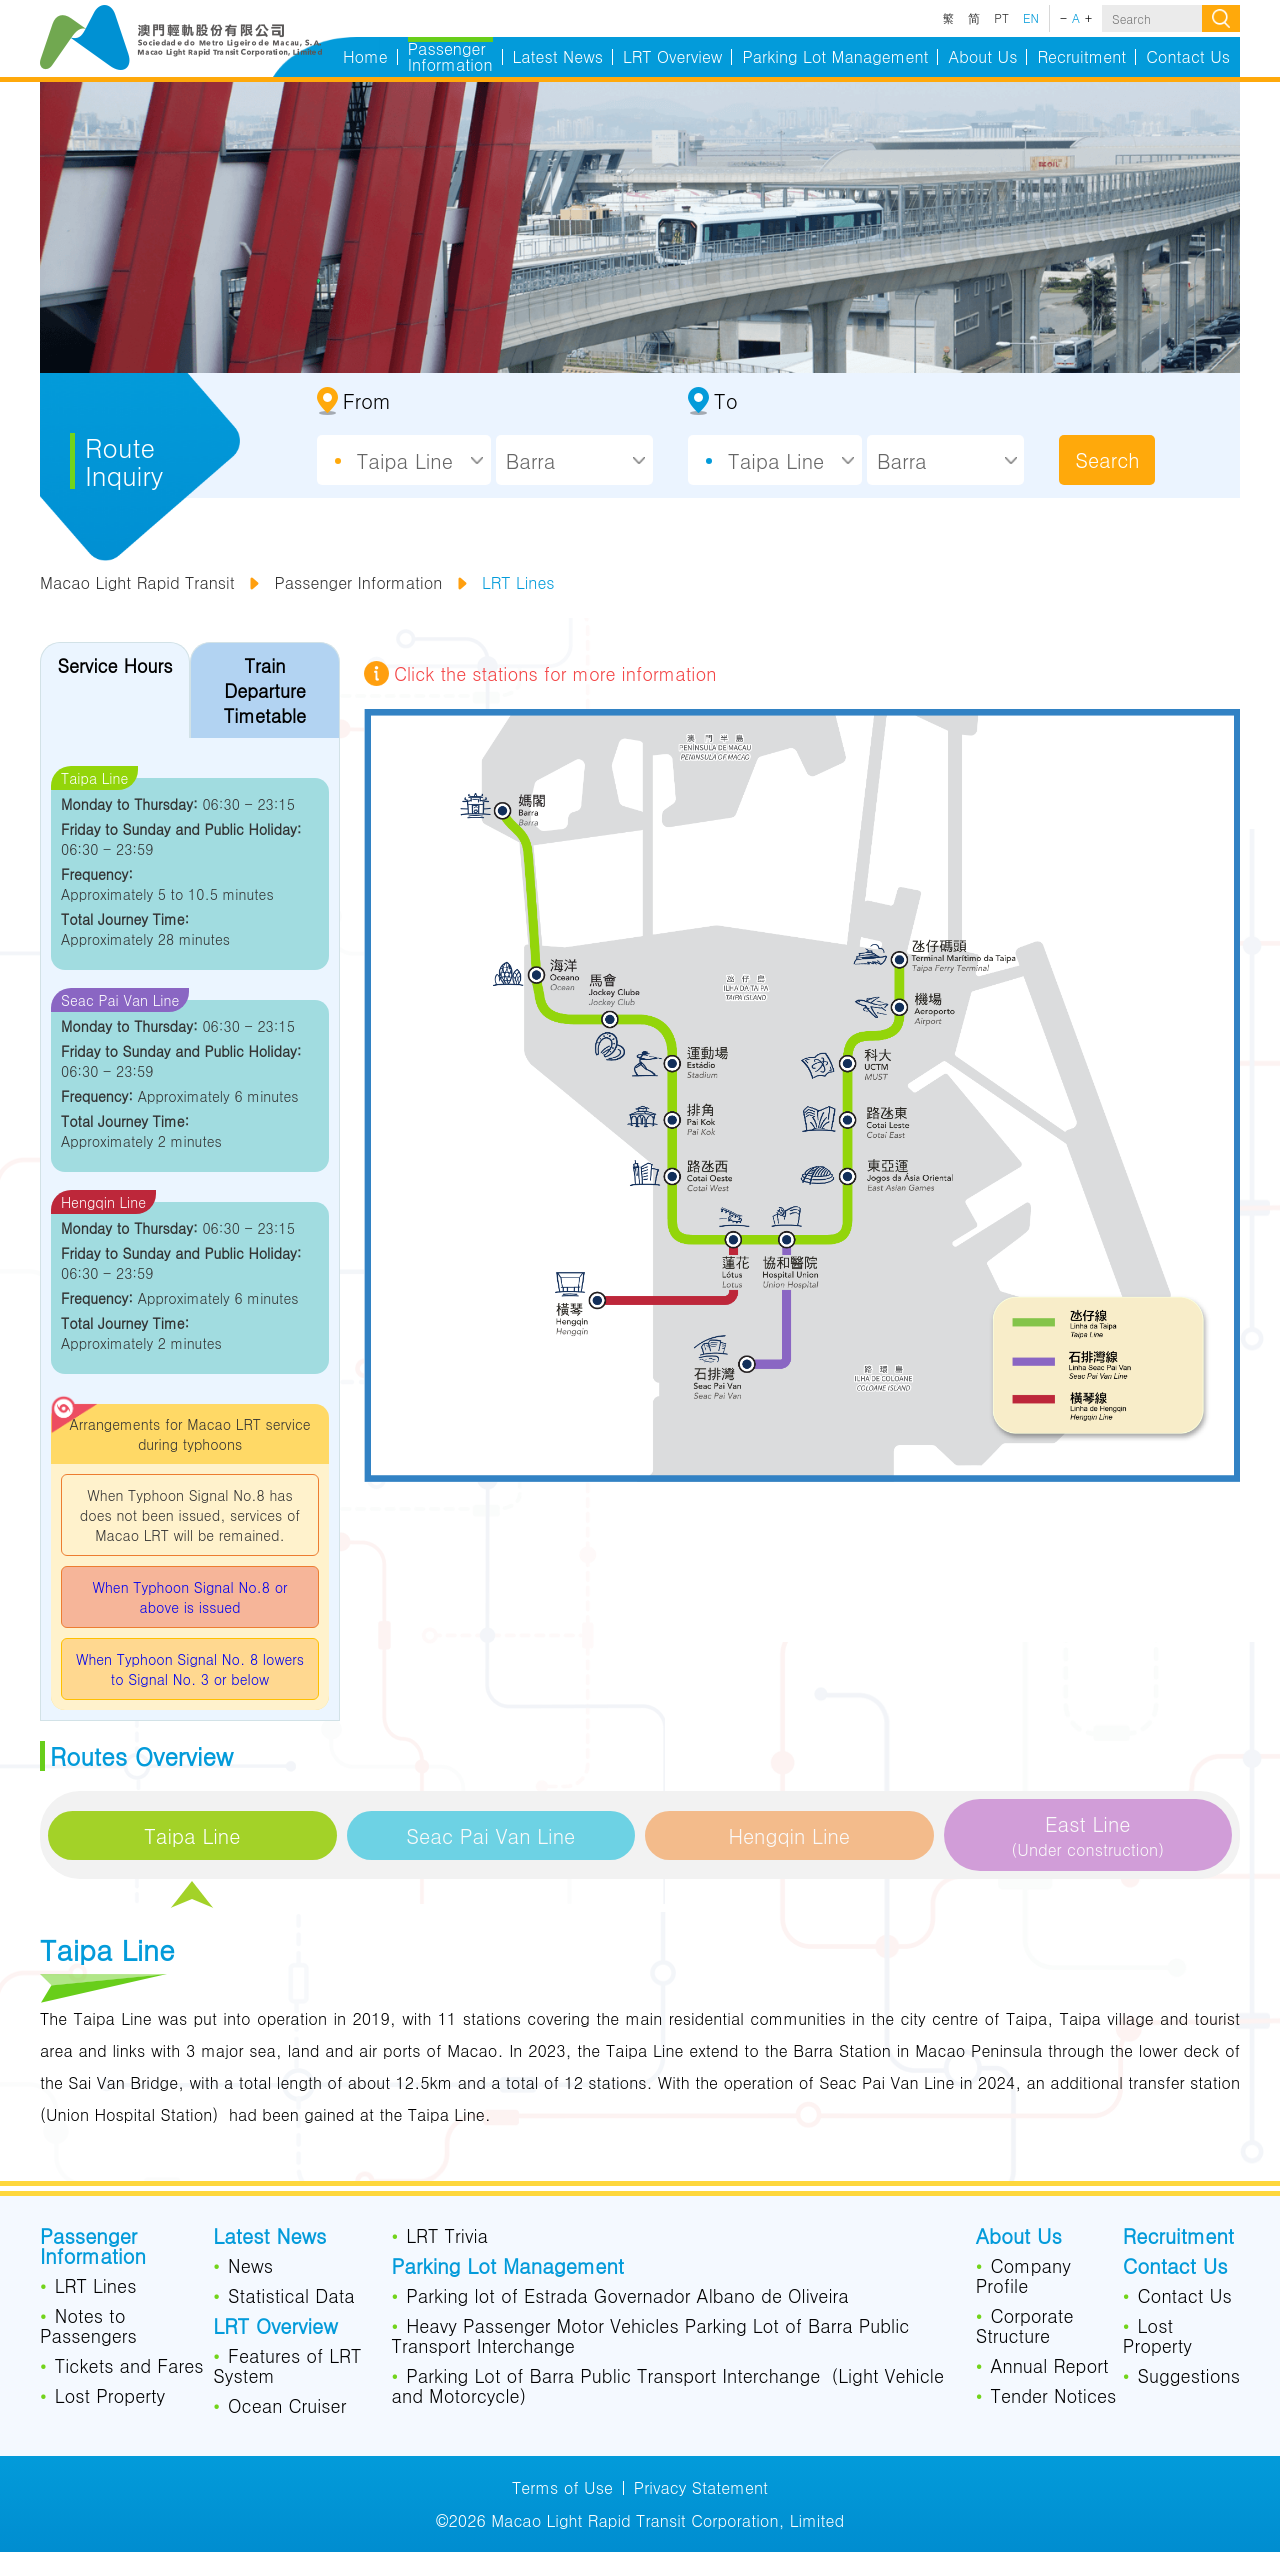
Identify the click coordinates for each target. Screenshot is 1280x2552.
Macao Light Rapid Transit (137, 582)
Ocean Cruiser (287, 2407)
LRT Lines (518, 582)
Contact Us (1175, 2268)
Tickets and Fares (129, 2367)
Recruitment (1178, 2238)
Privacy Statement (701, 2487)
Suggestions (1189, 2377)
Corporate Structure (1025, 2327)
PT (1001, 18)
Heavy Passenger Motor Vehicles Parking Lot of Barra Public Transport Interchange (651, 2337)
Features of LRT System (287, 2367)
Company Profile (1023, 2277)
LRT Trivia (447, 2237)
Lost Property (110, 2397)
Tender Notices (1053, 2397)
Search (1107, 459)
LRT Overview (275, 2328)
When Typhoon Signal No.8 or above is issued (189, 1597)
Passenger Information (358, 582)
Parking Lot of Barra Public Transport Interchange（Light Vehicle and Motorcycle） (668, 2387)
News (250, 2267)
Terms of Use (562, 2487)
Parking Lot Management (508, 2268)
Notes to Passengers (88, 2327)
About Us (1019, 2238)
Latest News (269, 2238)
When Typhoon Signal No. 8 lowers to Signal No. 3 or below (190, 1669)
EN (1031, 18)
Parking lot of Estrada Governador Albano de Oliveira (627, 2297)
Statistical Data (291, 2297)
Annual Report (1049, 2367)
